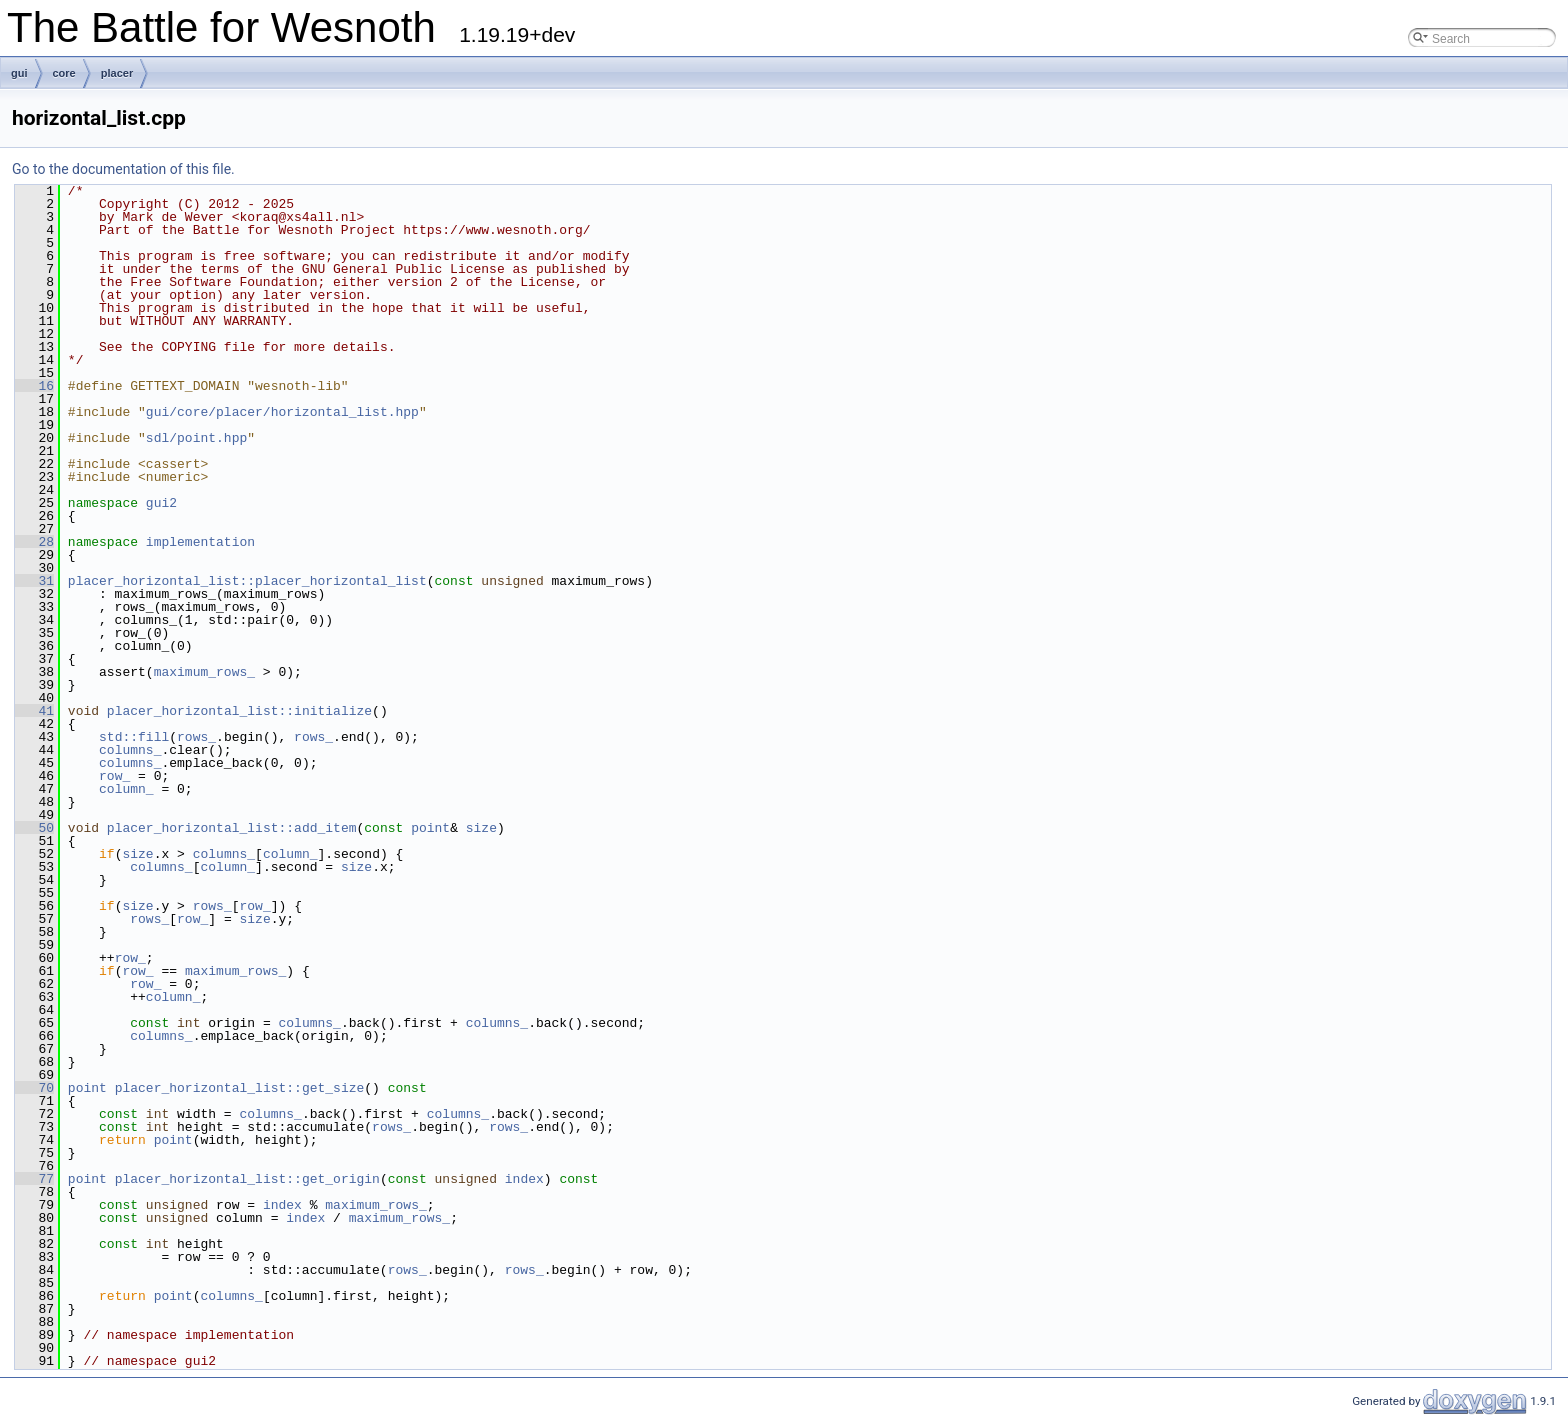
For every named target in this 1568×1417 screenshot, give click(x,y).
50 (34, 828)
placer (117, 73)
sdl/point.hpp (196, 438)
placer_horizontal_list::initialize (239, 711)
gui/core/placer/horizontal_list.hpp (282, 412)
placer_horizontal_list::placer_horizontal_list (247, 581)
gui (19, 73)
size (481, 828)
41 (34, 711)
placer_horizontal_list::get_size (240, 1088)
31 (34, 581)
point (430, 828)
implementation (200, 542)
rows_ (196, 737)
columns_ (130, 750)
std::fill (134, 737)
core (64, 73)
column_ (126, 789)
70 (34, 1088)
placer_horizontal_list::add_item (232, 828)
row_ (114, 776)
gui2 (161, 503)
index (524, 1179)
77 (34, 1179)
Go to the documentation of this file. (123, 169)
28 (34, 542)
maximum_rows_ (204, 672)
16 (34, 386)
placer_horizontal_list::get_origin (247, 1179)
